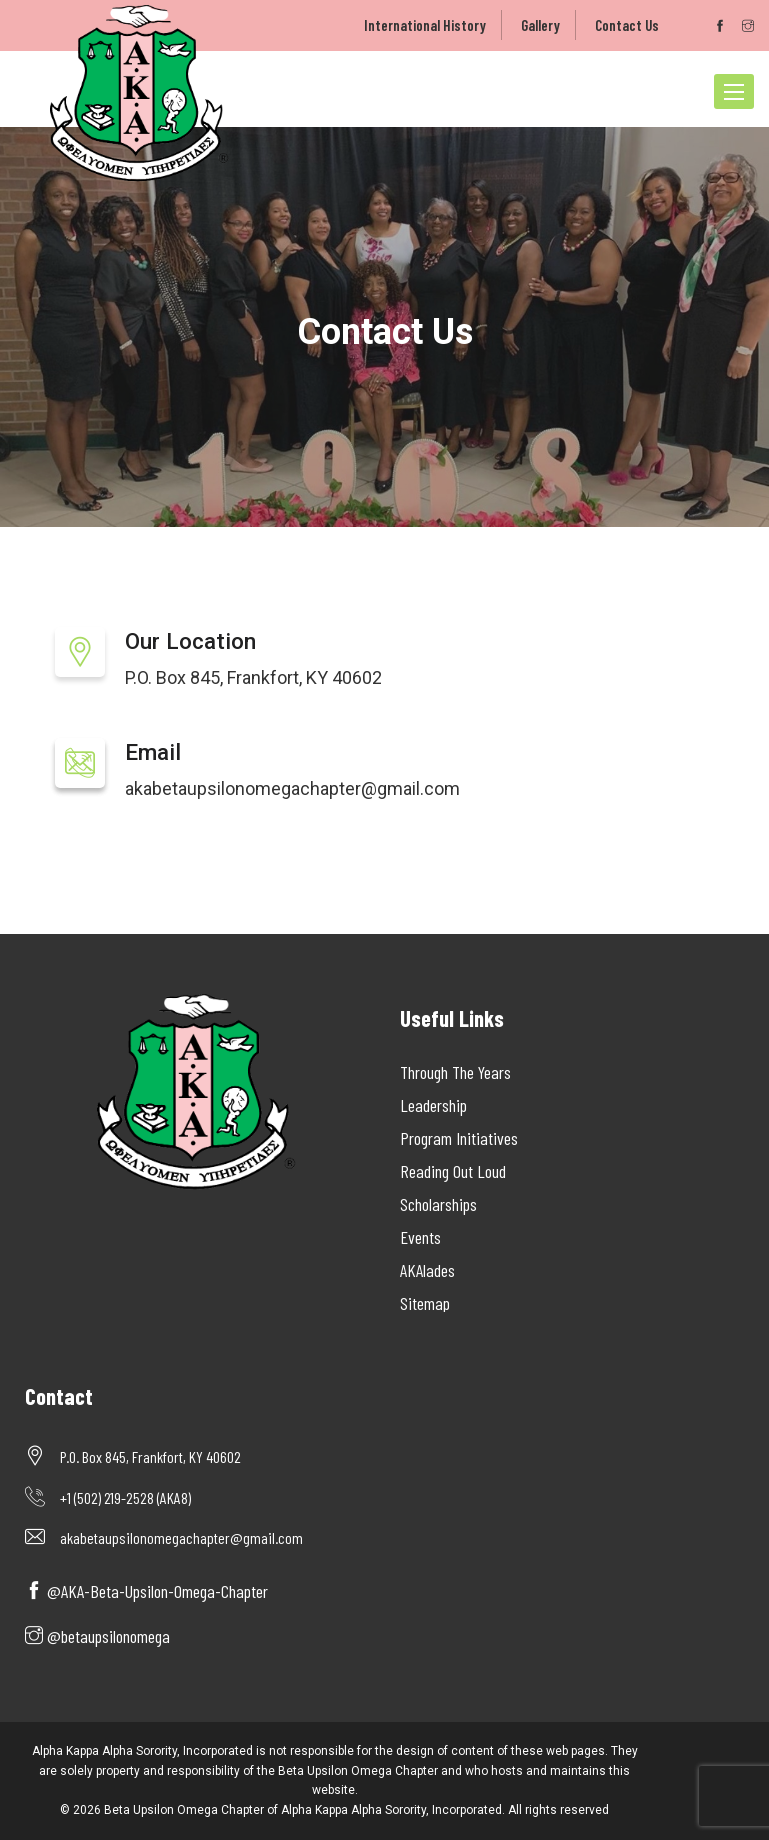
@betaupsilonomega (97, 1636)
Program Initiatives (459, 1138)
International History (425, 25)
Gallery (540, 25)
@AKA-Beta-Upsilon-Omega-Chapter (146, 1591)
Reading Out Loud (453, 1171)
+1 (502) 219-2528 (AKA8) (125, 1497)
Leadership (433, 1105)
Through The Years (455, 1072)
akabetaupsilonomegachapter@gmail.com (292, 788)
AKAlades (427, 1270)
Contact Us (627, 25)
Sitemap (425, 1303)
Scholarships (438, 1204)
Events (420, 1237)
